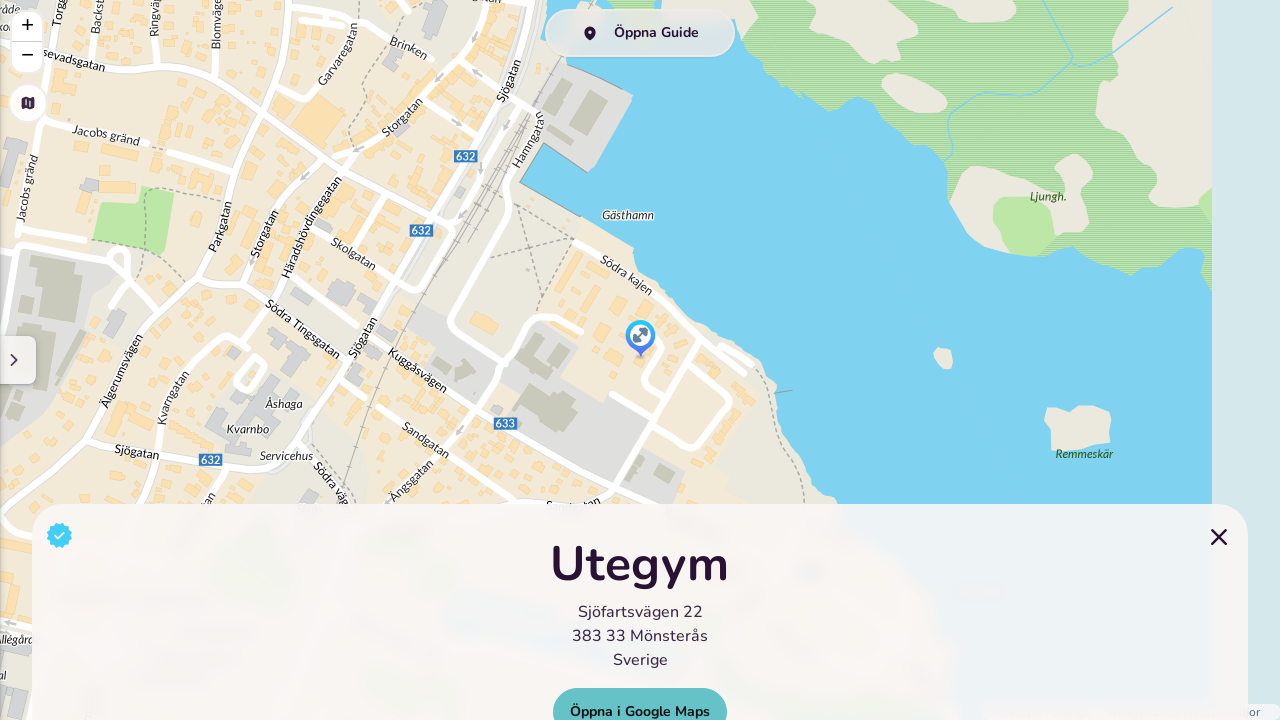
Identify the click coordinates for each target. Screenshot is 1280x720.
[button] (640, 340)
